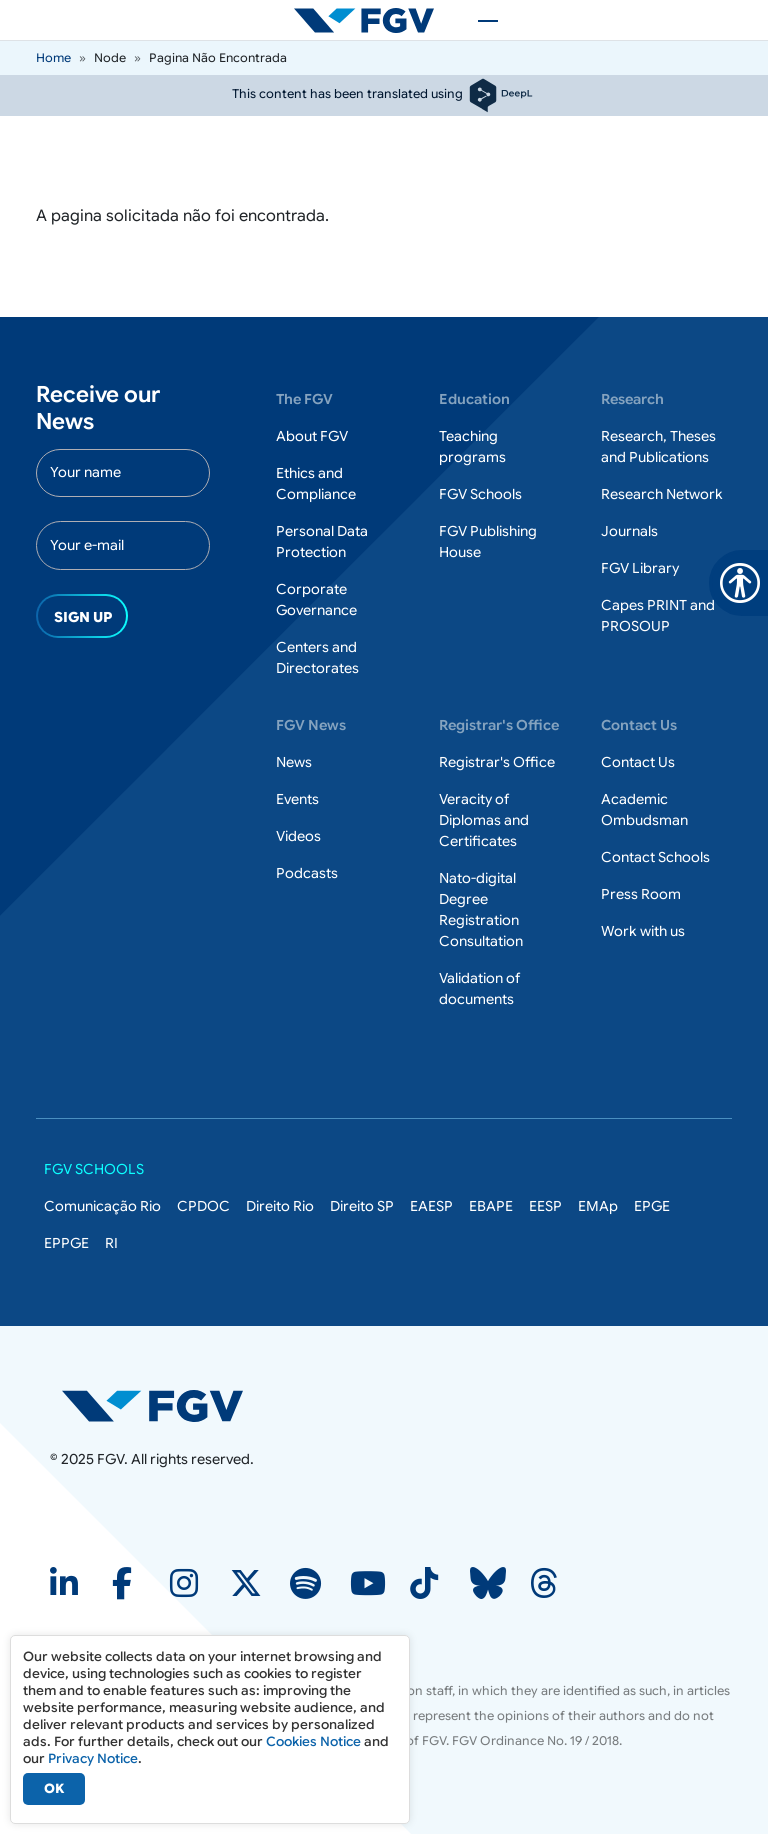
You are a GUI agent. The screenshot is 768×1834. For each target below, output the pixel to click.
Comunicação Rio (102, 1206)
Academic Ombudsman (644, 809)
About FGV (312, 436)
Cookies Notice (313, 1741)
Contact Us (638, 762)
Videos (298, 836)
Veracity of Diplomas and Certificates (484, 820)
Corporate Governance (316, 599)
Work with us (643, 931)
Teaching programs (472, 446)
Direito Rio (280, 1206)
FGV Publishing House (488, 541)
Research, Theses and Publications (658, 446)
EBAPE (491, 1206)
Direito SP (362, 1206)
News (294, 762)
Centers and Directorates (317, 657)
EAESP (431, 1206)
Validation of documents (479, 988)
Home (53, 57)
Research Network (662, 494)
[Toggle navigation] (478, 20)
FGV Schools (480, 494)
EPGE (652, 1206)
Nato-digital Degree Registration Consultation (481, 909)
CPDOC (203, 1206)
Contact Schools (655, 857)
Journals (629, 531)
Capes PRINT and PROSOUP (658, 615)
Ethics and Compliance (316, 483)
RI (111, 1243)
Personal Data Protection (322, 541)
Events (297, 799)
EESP (545, 1206)
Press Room (641, 894)
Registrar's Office (497, 762)
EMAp (598, 1206)
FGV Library (640, 568)
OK (54, 1788)
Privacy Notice (93, 1758)
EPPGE (66, 1243)
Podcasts (307, 873)
